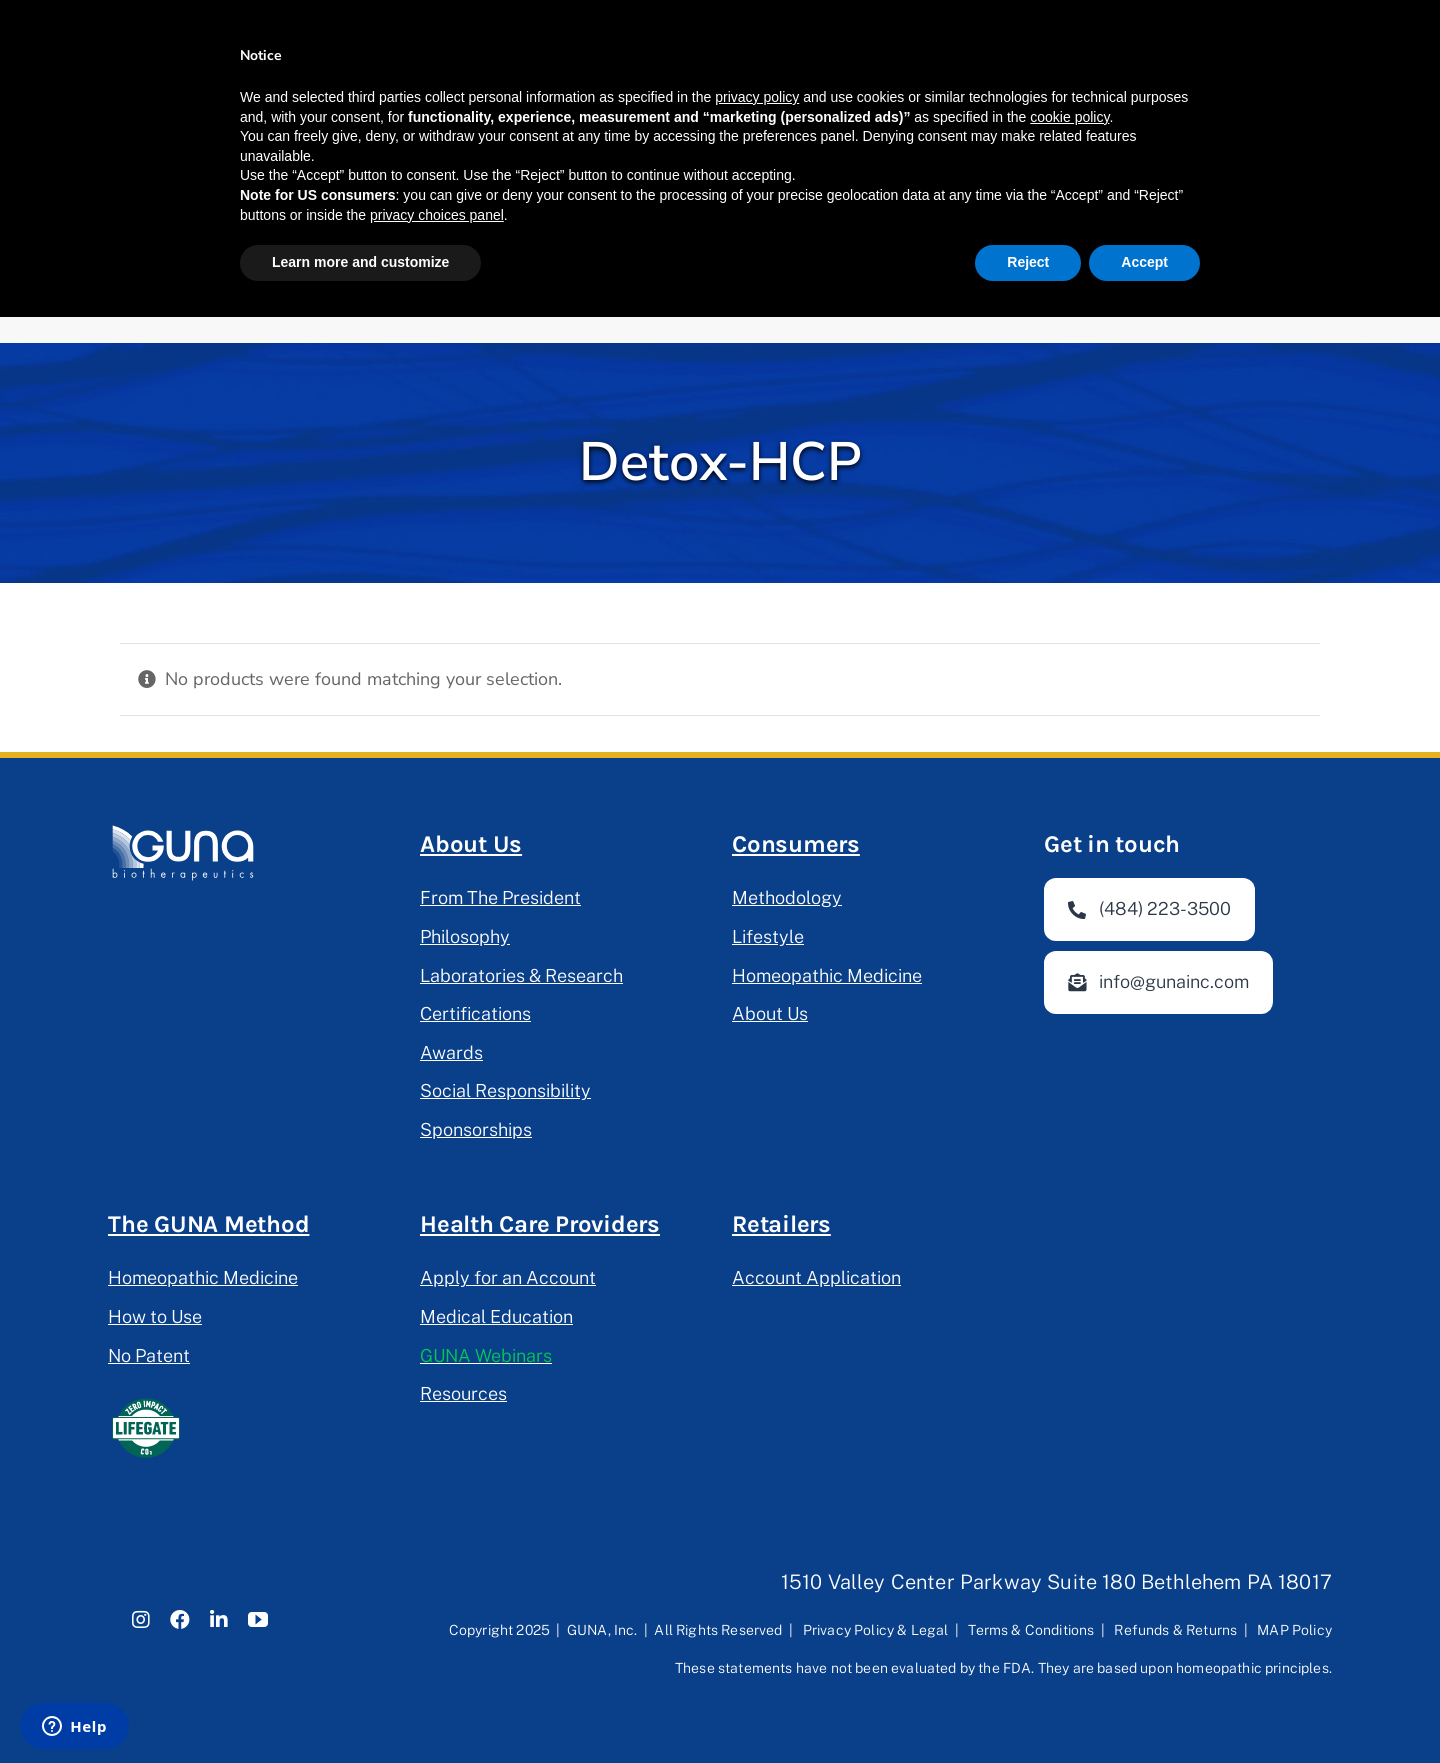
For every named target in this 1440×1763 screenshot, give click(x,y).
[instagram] (141, 1620)
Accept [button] (1144, 262)
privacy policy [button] (757, 97)
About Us (471, 844)
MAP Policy (1294, 1630)
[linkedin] (219, 1620)
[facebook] (180, 1620)
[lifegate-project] (145, 1399)
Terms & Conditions (1031, 1630)
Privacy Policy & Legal (876, 1630)
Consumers (796, 844)
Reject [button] (1028, 262)
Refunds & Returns (1175, 1630)
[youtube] (258, 1620)
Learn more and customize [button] (360, 262)
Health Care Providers (540, 1224)
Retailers (781, 1224)
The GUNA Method (208, 1224)
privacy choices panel (437, 215)
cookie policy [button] (1069, 117)
